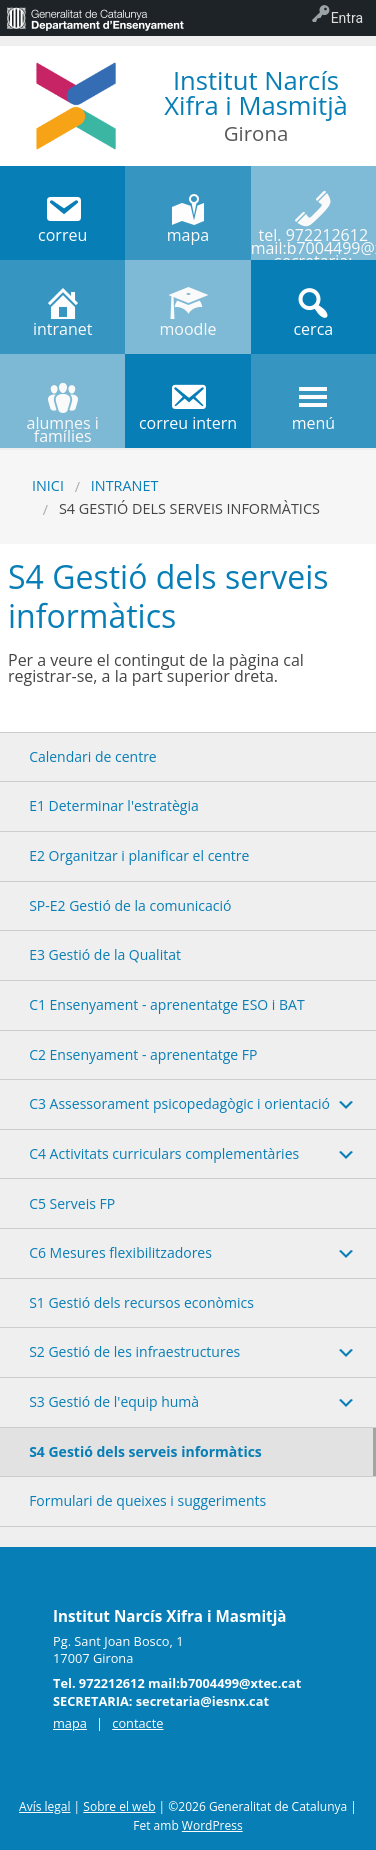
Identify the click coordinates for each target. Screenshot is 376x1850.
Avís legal (44, 1806)
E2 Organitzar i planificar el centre (139, 855)
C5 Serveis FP (72, 1203)
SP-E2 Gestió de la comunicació (130, 905)
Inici (48, 485)
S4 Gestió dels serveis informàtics (145, 1451)
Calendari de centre (93, 756)
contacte (137, 1723)
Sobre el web (119, 1806)
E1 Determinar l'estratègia (114, 805)
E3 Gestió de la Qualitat (105, 954)
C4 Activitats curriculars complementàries (164, 1153)
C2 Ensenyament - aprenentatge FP (143, 1054)
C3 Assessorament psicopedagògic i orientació (179, 1103)
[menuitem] (95, 18)
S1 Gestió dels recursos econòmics (141, 1302)
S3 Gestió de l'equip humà (114, 1401)
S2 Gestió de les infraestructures (134, 1351)
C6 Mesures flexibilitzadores (120, 1252)
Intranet (125, 485)
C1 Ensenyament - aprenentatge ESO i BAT (167, 1004)
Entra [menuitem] (347, 18)
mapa (70, 1723)
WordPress (212, 1825)
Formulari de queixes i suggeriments (147, 1500)
